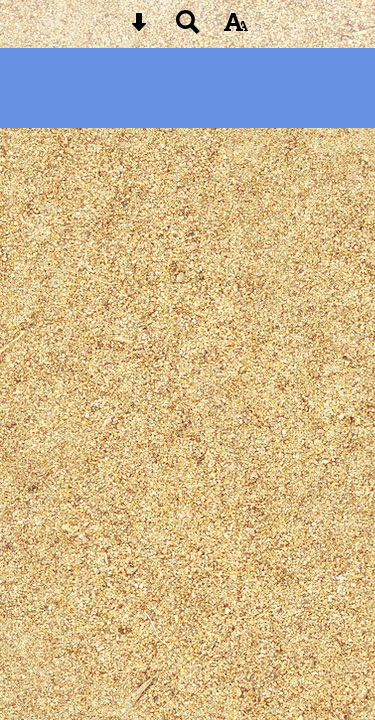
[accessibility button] (236, 28)
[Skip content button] (139, 28)
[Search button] (188, 28)
